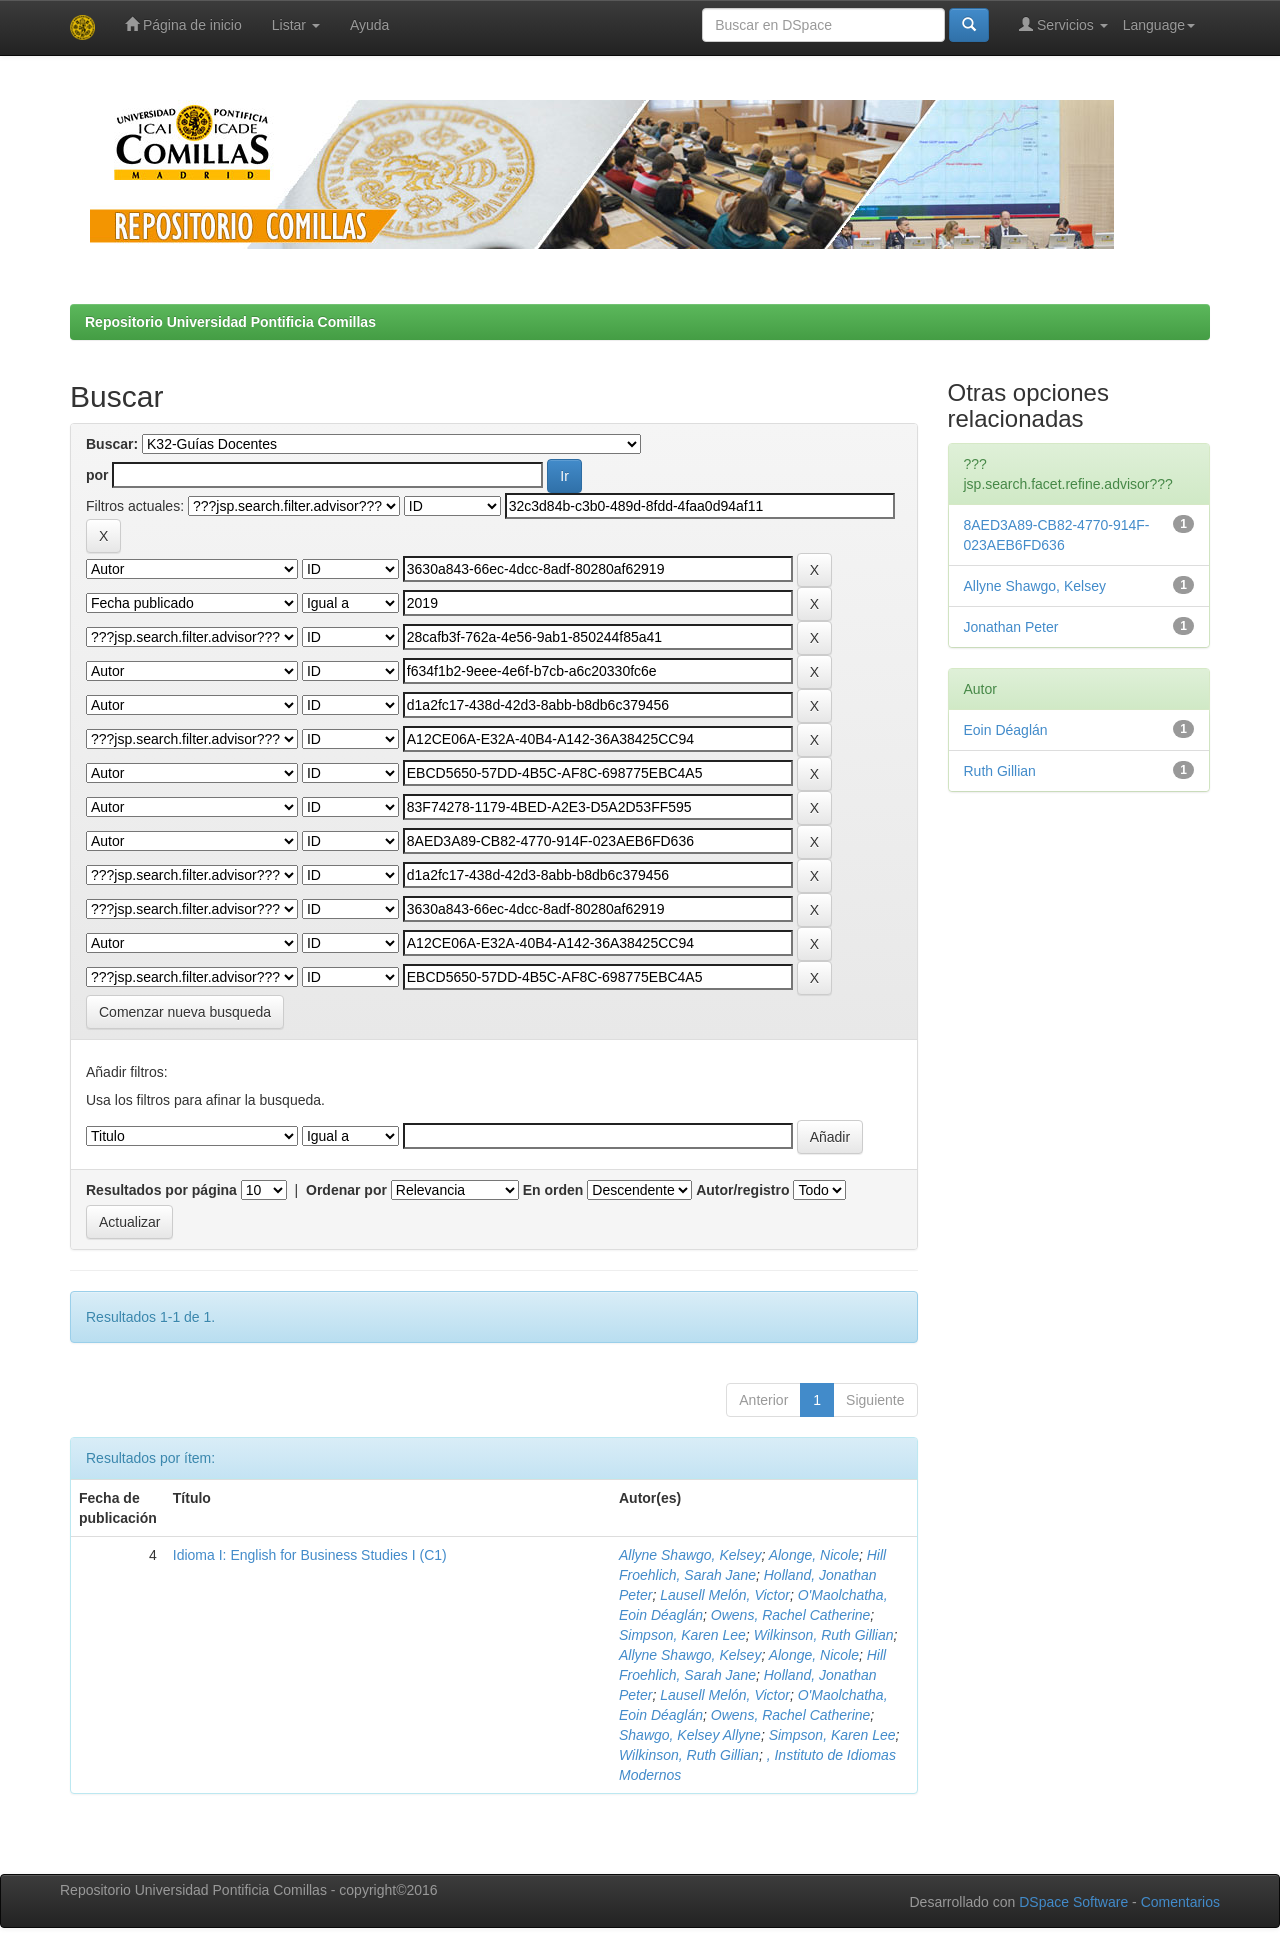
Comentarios (1180, 1902)
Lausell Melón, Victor (725, 1595)
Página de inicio (183, 24)
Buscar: (112, 444)
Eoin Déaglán (1006, 730)
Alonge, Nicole (814, 1555)
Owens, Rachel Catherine (791, 1615)
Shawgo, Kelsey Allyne (690, 1735)
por (97, 475)
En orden (553, 1190)
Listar (296, 25)
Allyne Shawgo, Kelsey (690, 1555)
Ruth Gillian (1000, 771)
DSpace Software (1073, 1902)
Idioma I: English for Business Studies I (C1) (310, 1555)
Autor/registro (742, 1190)
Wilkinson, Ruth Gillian (824, 1635)
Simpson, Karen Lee (682, 1635)
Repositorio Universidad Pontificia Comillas (230, 322)
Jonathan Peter (1011, 627)
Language (1159, 25)
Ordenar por (346, 1190)
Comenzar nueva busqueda (185, 1012)
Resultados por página (161, 1190)
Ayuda (369, 25)
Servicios (1063, 24)
